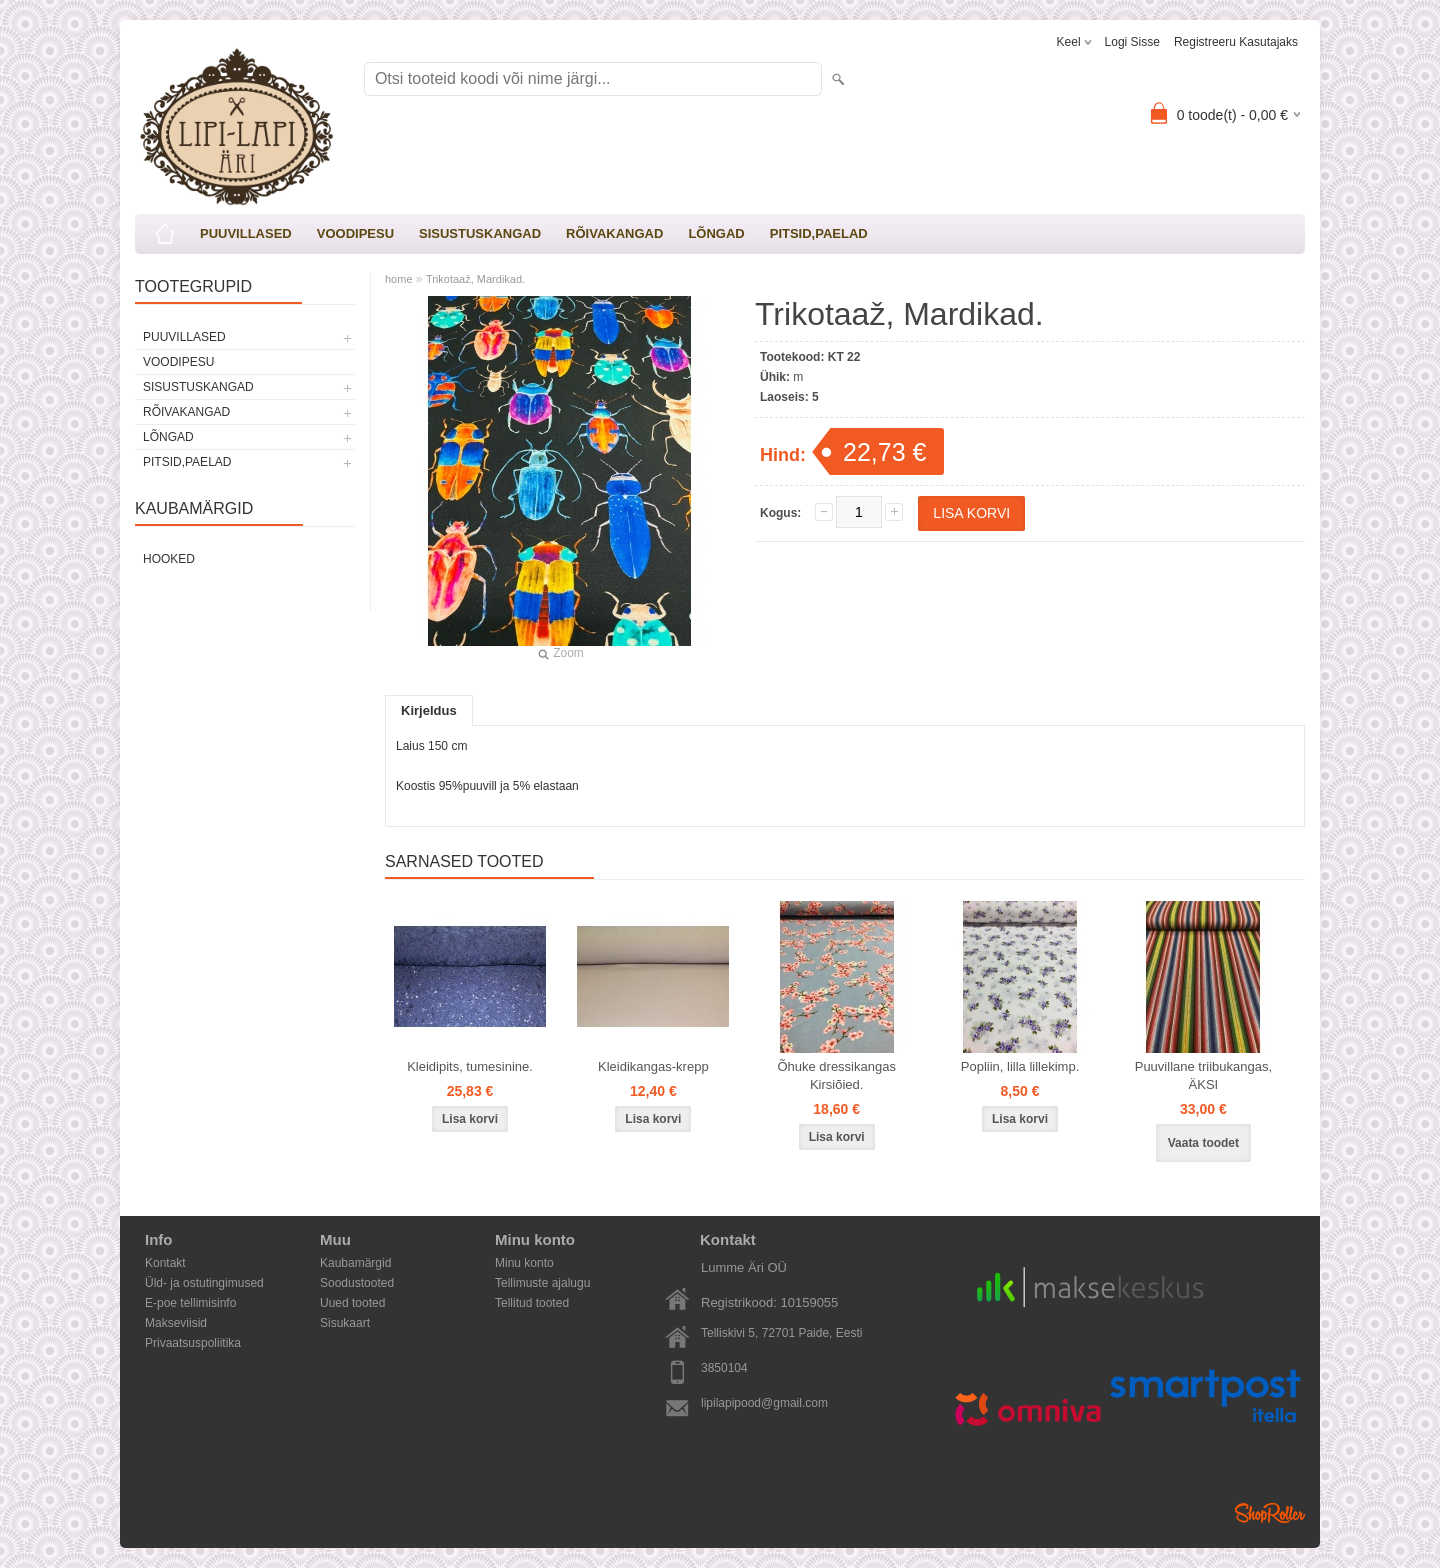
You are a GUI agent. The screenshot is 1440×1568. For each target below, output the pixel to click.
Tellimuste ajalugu (542, 1283)
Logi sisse (1132, 42)
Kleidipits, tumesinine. (470, 1066)
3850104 (724, 1368)
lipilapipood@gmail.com (764, 1403)
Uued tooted (352, 1303)
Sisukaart (345, 1323)
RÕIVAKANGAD (614, 233)
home (399, 279)
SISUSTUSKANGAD (480, 233)
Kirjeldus (429, 710)
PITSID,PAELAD (819, 233)
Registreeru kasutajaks (1236, 42)
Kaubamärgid (355, 1263)
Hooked (169, 559)
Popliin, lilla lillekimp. (1020, 1066)
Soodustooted (357, 1283)
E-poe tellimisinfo (190, 1303)
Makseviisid (176, 1323)
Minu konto (524, 1263)
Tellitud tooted (532, 1303)
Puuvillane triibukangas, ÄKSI (1203, 1075)
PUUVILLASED (246, 233)
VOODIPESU (355, 233)
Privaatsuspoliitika (193, 1343)
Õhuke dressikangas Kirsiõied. (836, 1075)
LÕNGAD (716, 233)
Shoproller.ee (1270, 1513)
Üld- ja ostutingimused (204, 1283)
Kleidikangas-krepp (653, 1066)
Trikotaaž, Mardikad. (475, 279)
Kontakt (165, 1263)
